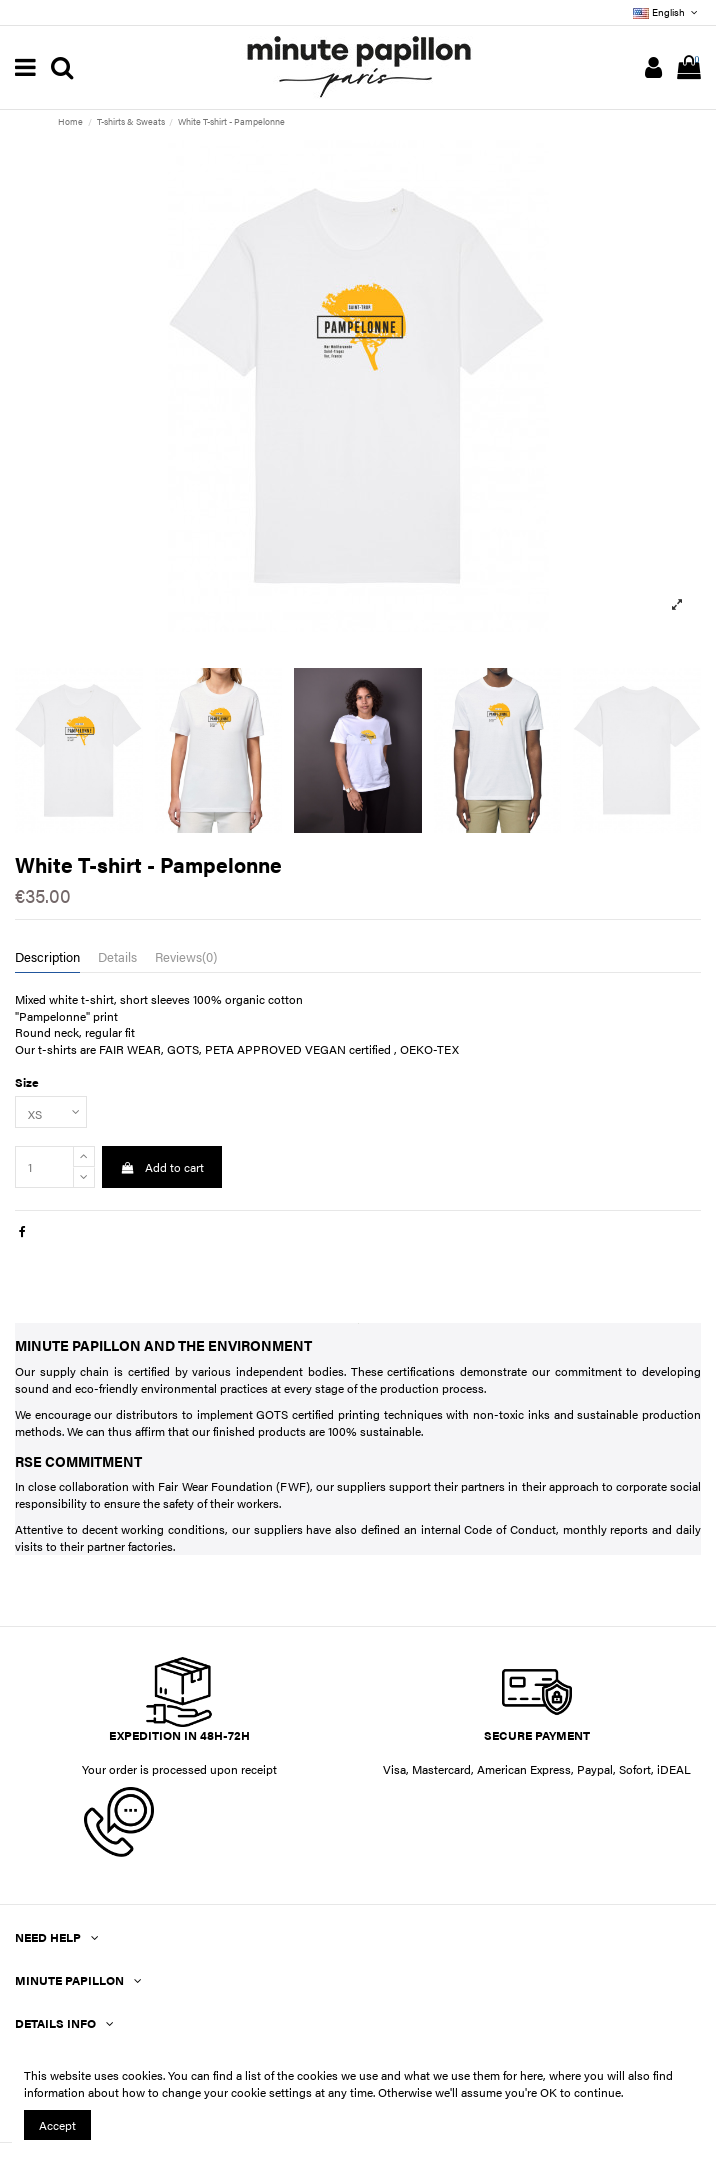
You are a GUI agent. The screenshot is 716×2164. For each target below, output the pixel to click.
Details (117, 957)
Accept (57, 2125)
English (667, 11)
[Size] (51, 1112)
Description (47, 957)
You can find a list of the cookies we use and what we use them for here (355, 2075)
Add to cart (161, 1167)
